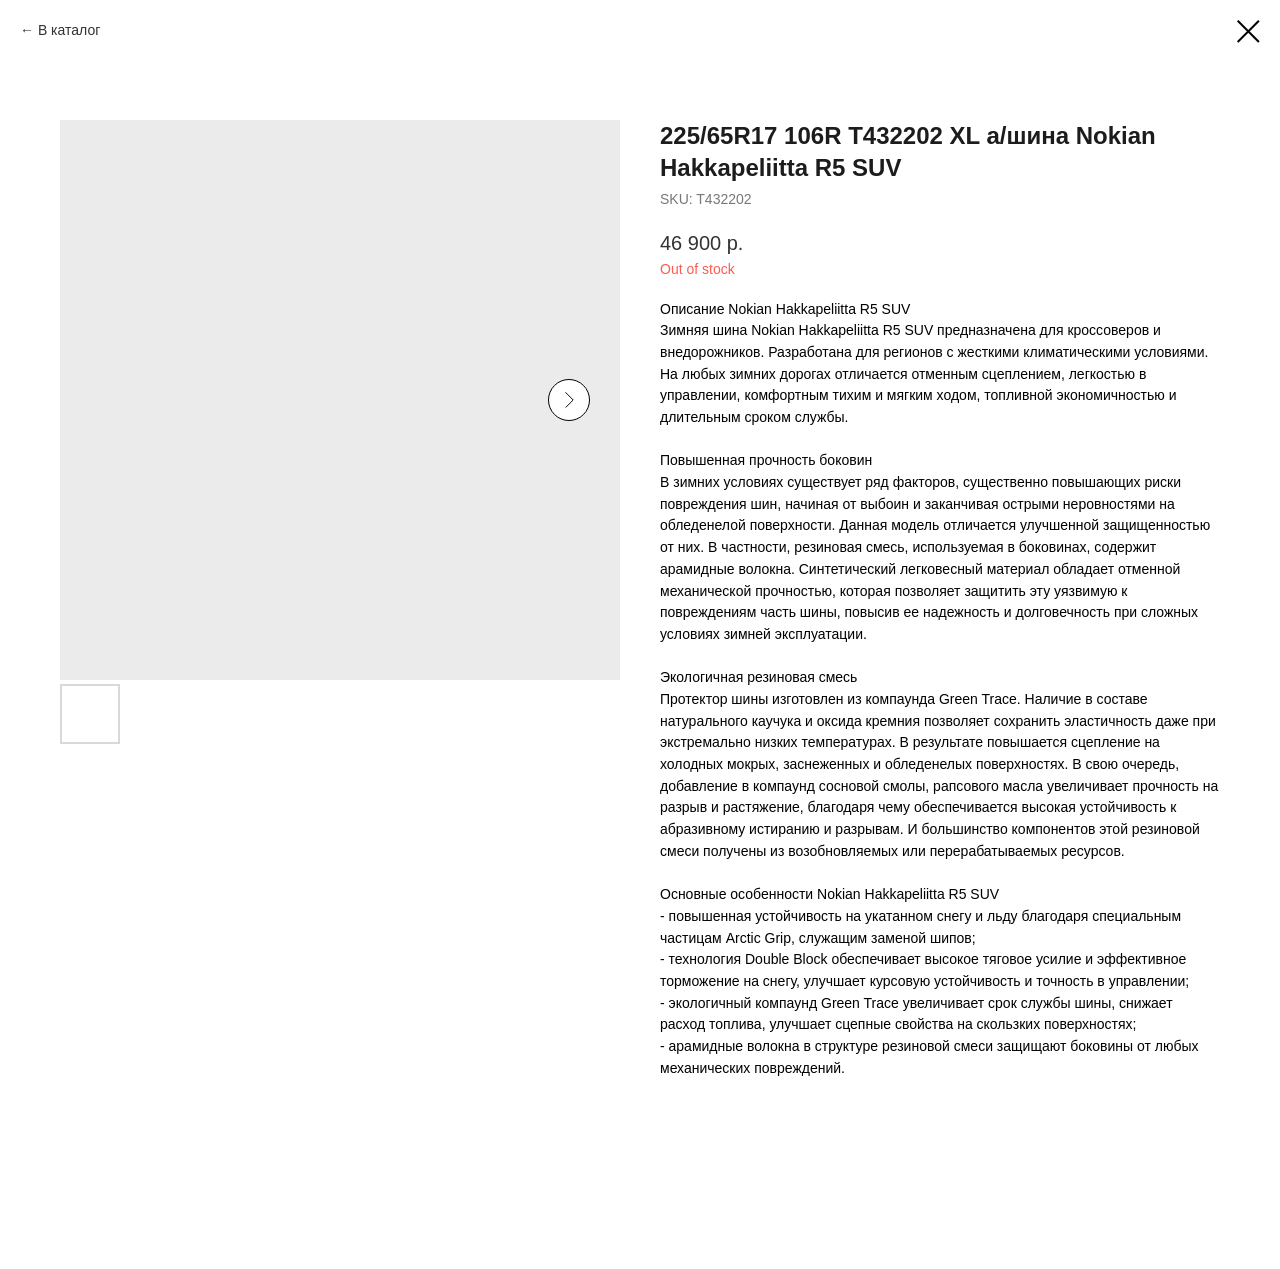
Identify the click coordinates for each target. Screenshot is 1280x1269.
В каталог (69, 30)
